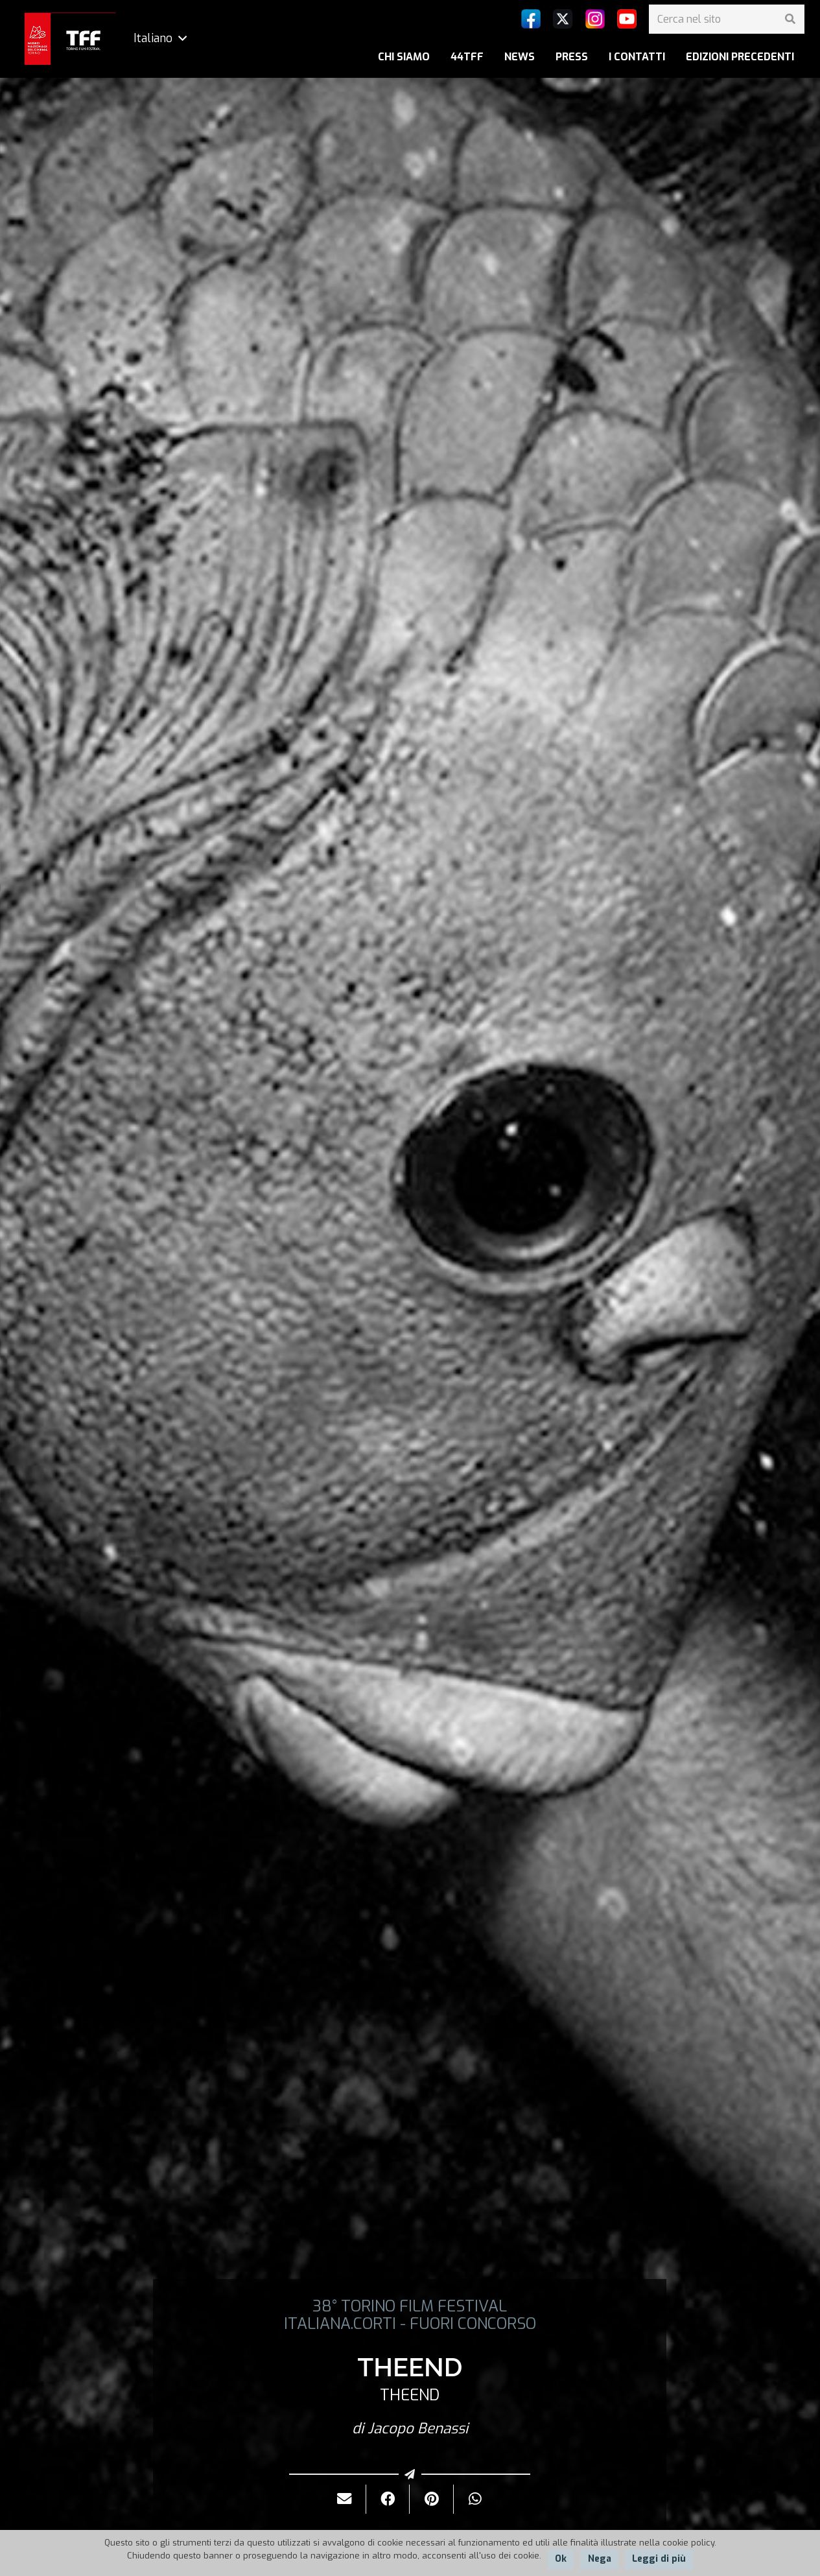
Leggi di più (659, 2559)
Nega (599, 2559)
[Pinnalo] (431, 2499)
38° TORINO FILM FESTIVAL (409, 2306)
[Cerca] (789, 19)
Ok (561, 2559)
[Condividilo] (388, 2499)
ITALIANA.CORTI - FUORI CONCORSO (410, 2323)
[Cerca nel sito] (726, 19)
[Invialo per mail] (344, 2499)
